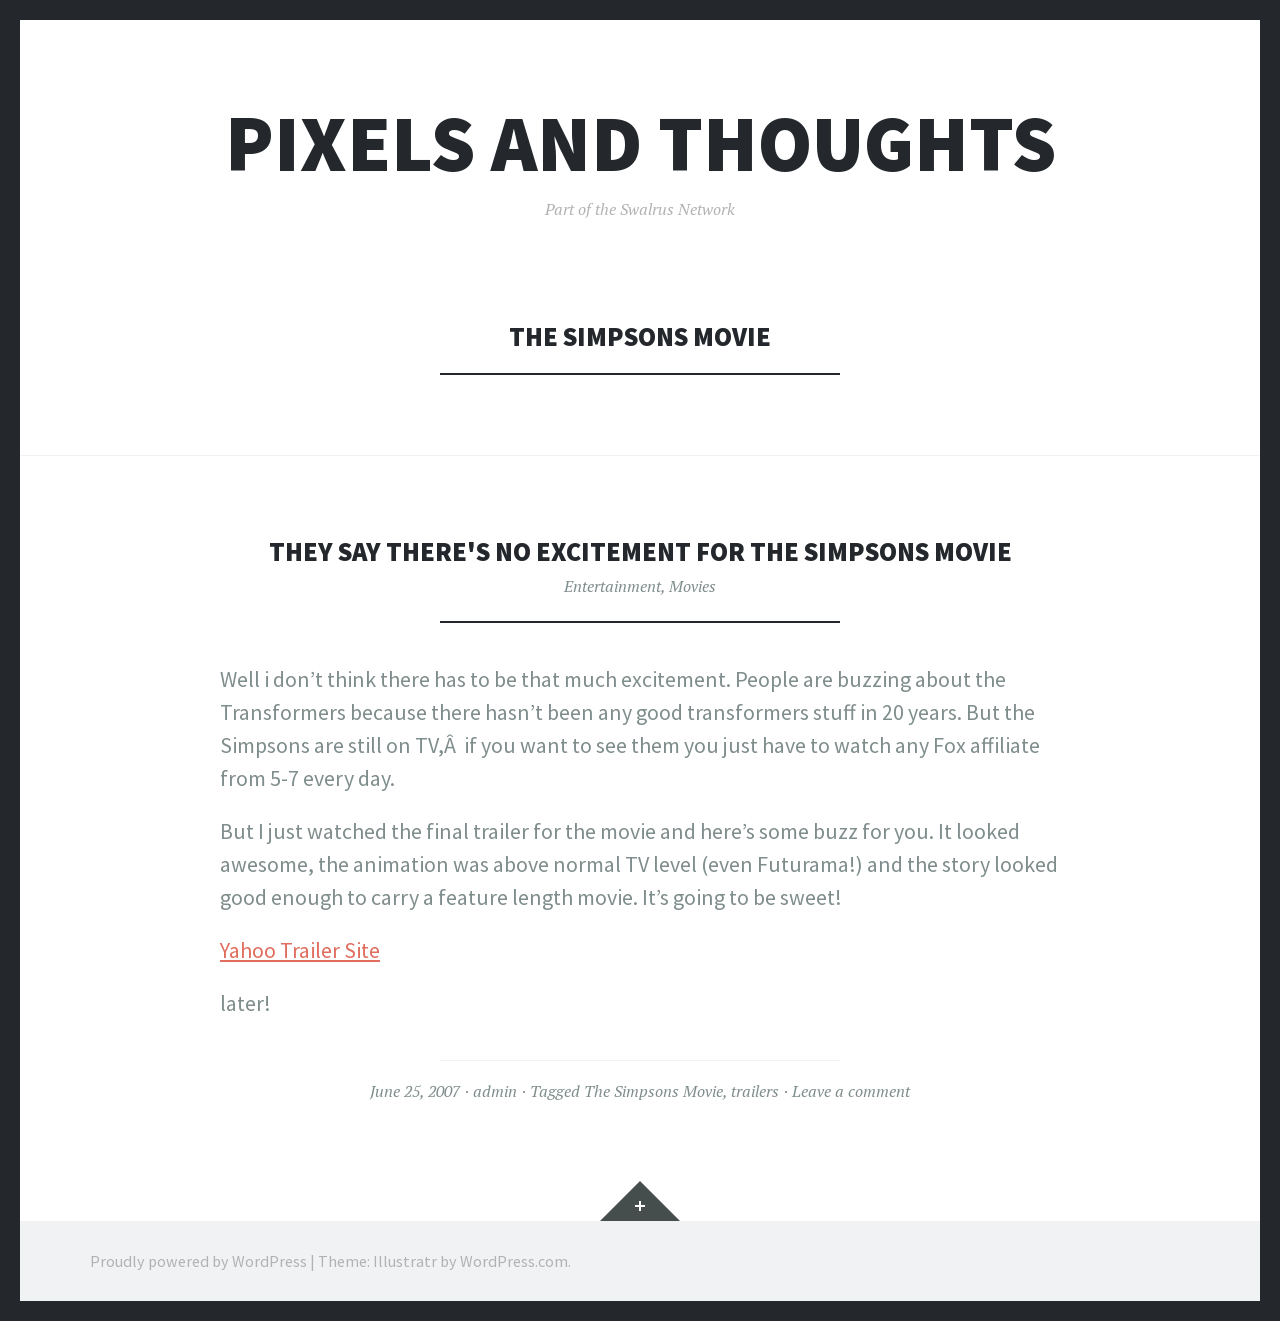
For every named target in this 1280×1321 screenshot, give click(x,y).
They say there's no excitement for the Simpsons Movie (640, 551)
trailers (755, 1091)
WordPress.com (514, 1261)
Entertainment (612, 586)
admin (495, 1091)
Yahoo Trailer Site (300, 950)
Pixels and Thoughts (640, 143)
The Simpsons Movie (653, 1091)
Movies (692, 586)
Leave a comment (851, 1091)
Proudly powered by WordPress (198, 1261)
